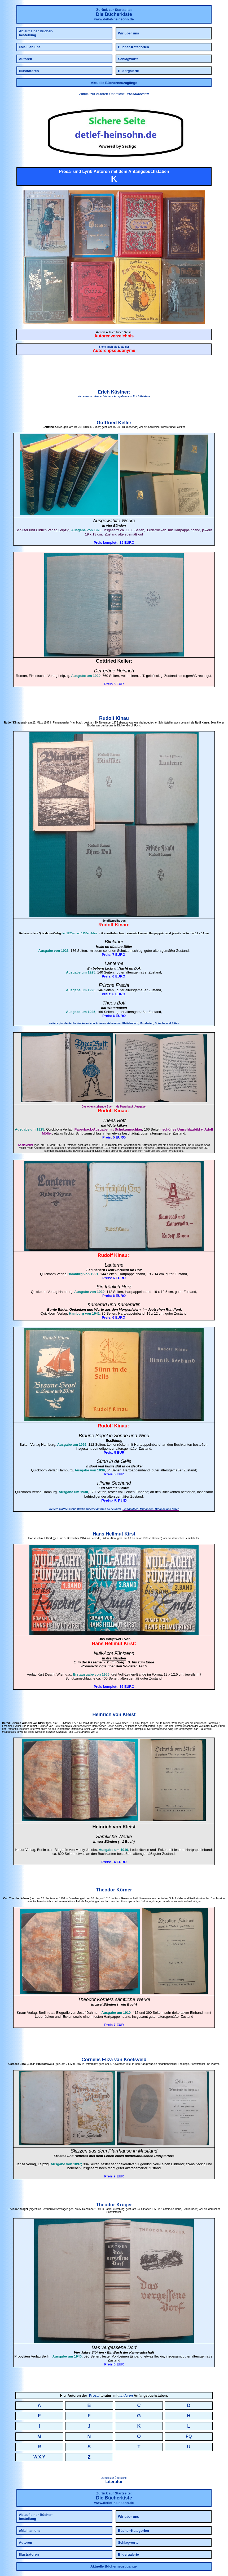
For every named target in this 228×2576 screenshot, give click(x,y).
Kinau (122, 718)
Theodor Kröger (114, 2204)
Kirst (130, 1534)
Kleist (129, 1714)
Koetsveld (135, 2059)
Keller (124, 422)
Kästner (120, 392)
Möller (47, 1133)
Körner (124, 1889)
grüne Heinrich (118, 670)
